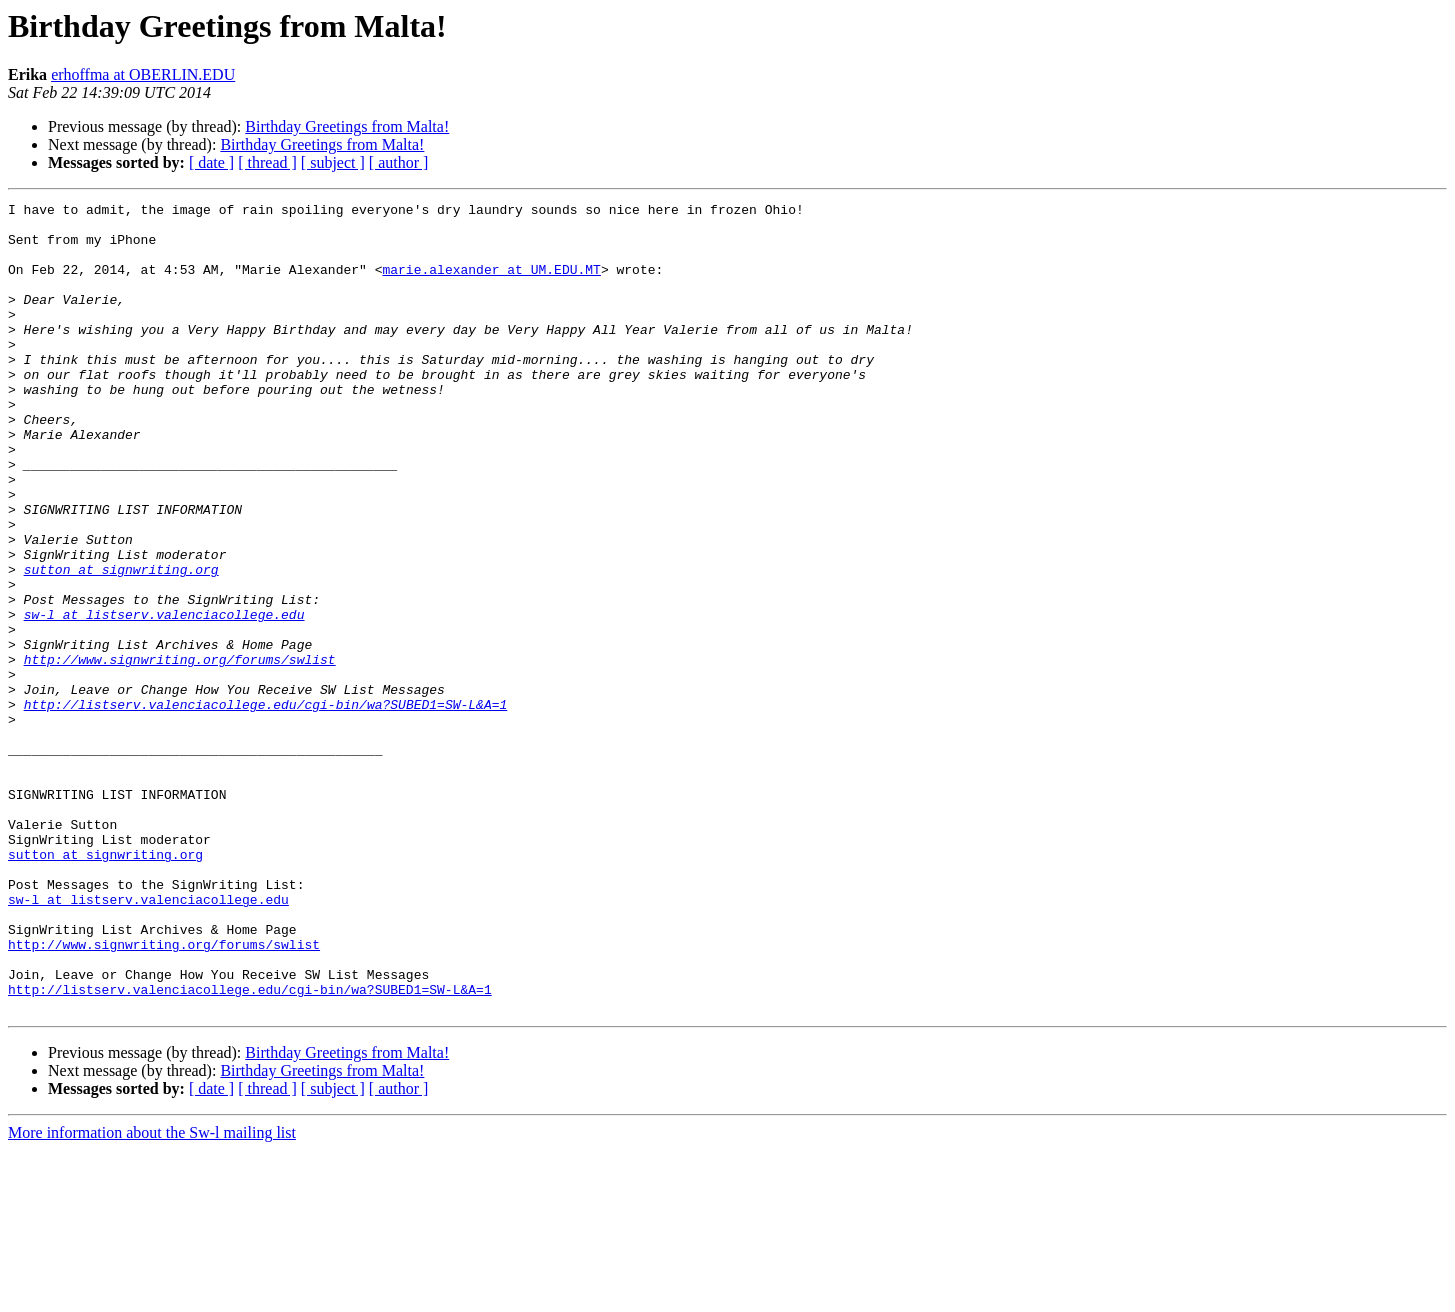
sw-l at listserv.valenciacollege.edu (164, 698)
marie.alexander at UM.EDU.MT (491, 284)
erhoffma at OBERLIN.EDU (143, 74)
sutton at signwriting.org (121, 644)
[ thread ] (267, 162)
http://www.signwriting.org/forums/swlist (180, 752)
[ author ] (399, 162)
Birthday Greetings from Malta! (347, 126)
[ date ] (211, 162)
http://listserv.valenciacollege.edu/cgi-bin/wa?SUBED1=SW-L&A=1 (266, 806)
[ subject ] (333, 162)
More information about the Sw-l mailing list (152, 1294)
